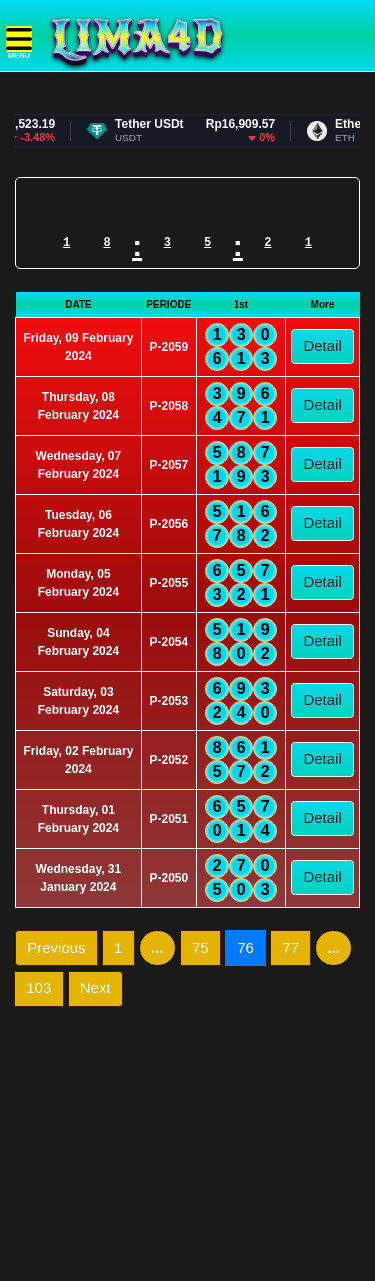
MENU (19, 43)
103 (38, 987)
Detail (322, 345)
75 (200, 947)
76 (251, 947)
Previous (56, 947)
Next (95, 987)
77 (290, 947)
